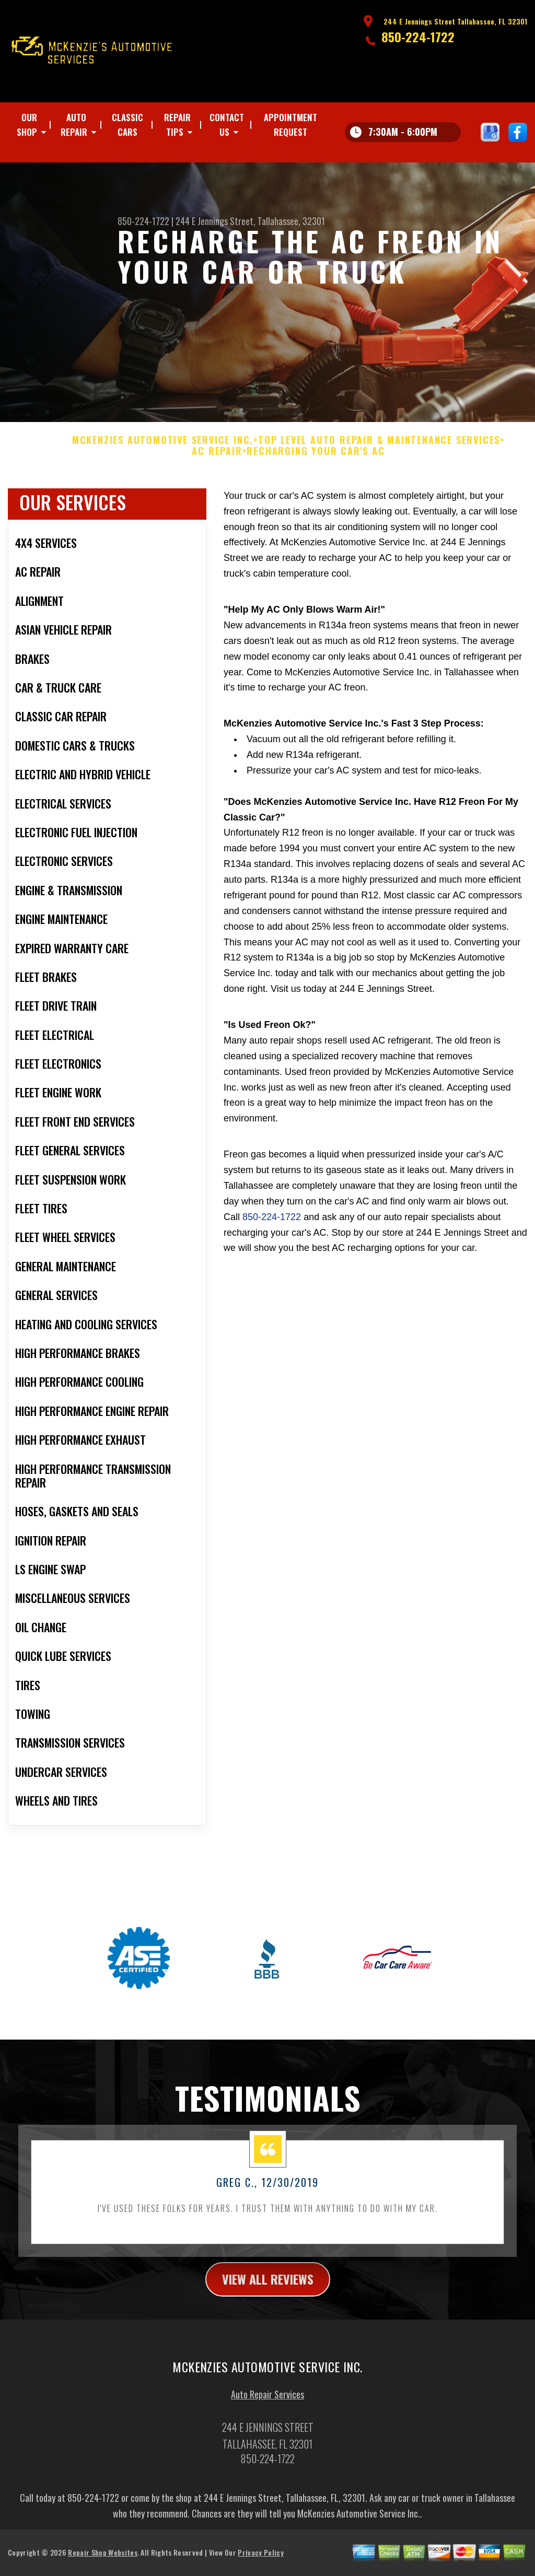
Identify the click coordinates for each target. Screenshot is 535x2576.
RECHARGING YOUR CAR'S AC (316, 459)
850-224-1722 (418, 36)
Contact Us (227, 124)
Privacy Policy (260, 2560)
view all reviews (267, 2287)
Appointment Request (290, 124)
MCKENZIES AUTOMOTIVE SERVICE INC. (162, 448)
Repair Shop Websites (102, 2560)
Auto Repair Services (267, 2402)
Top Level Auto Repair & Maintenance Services (379, 448)
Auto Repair (74, 124)
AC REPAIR (217, 459)
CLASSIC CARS (127, 124)
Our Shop (27, 124)
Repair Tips (177, 124)
